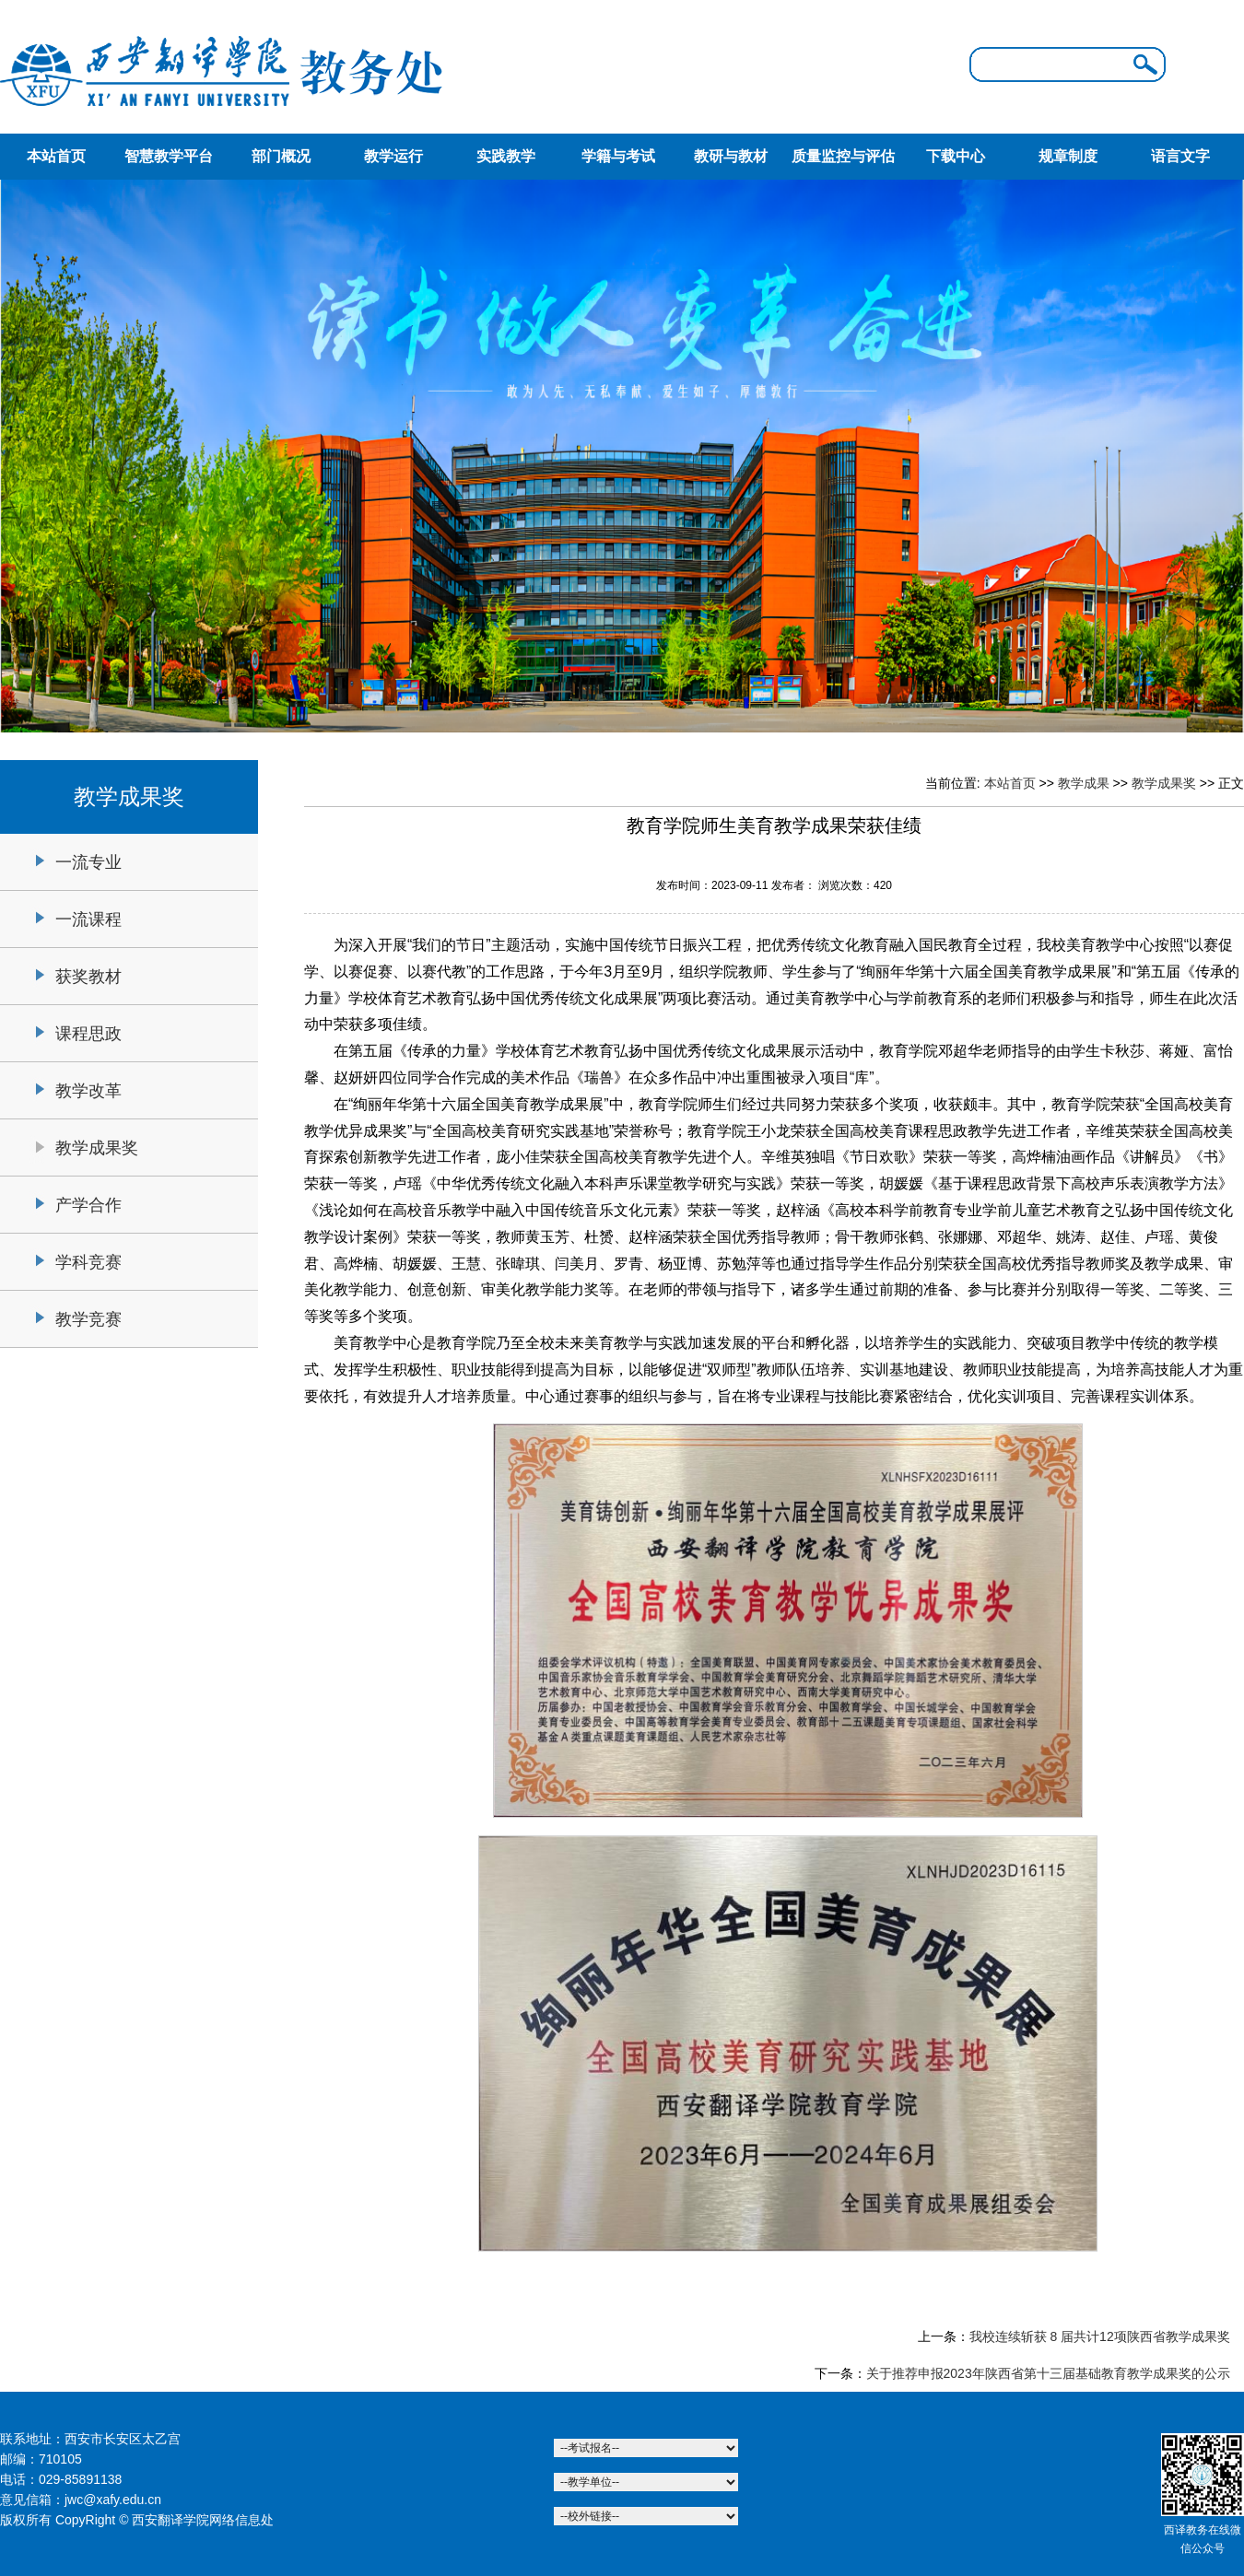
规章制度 (1068, 156)
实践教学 (505, 156)
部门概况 (281, 156)
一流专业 (88, 862)
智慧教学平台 (168, 156)
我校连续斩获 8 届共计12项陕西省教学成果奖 (1099, 2336)
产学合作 (88, 1205)
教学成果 (1083, 783)
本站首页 (56, 156)
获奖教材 (88, 976)
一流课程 (88, 919)
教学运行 (393, 156)
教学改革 (88, 1091)
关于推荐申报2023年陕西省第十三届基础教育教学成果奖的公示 (1048, 2373)
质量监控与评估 (843, 156)
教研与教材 (731, 156)
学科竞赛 (88, 1262)
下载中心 (955, 156)
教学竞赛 (88, 1319)
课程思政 (88, 1034)
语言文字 (1180, 156)
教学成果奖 (96, 1148)
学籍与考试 (618, 156)
